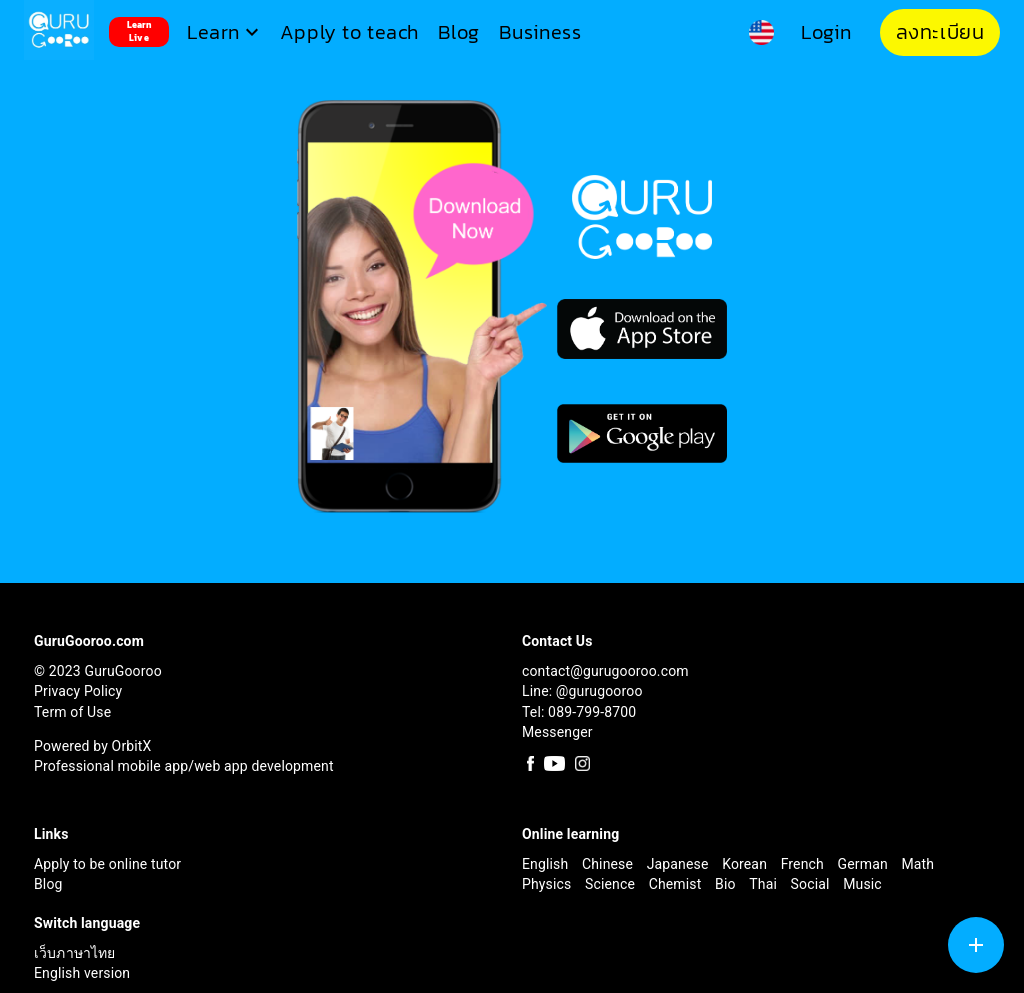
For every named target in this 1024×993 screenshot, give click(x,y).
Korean (746, 864)
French (804, 864)
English (547, 864)
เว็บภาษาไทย (75, 953)
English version (82, 973)
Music (862, 884)
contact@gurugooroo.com (605, 671)
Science (612, 884)
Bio (727, 884)
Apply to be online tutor (107, 864)
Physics (548, 884)
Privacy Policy (78, 691)
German (865, 864)
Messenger (557, 732)
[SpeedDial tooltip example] (976, 945)
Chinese (609, 864)
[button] (225, 32)
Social (812, 884)
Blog (48, 884)
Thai (764, 884)
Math (917, 864)
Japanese (679, 864)
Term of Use (72, 712)
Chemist (677, 884)
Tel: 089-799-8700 (579, 712)
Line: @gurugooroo (582, 691)
